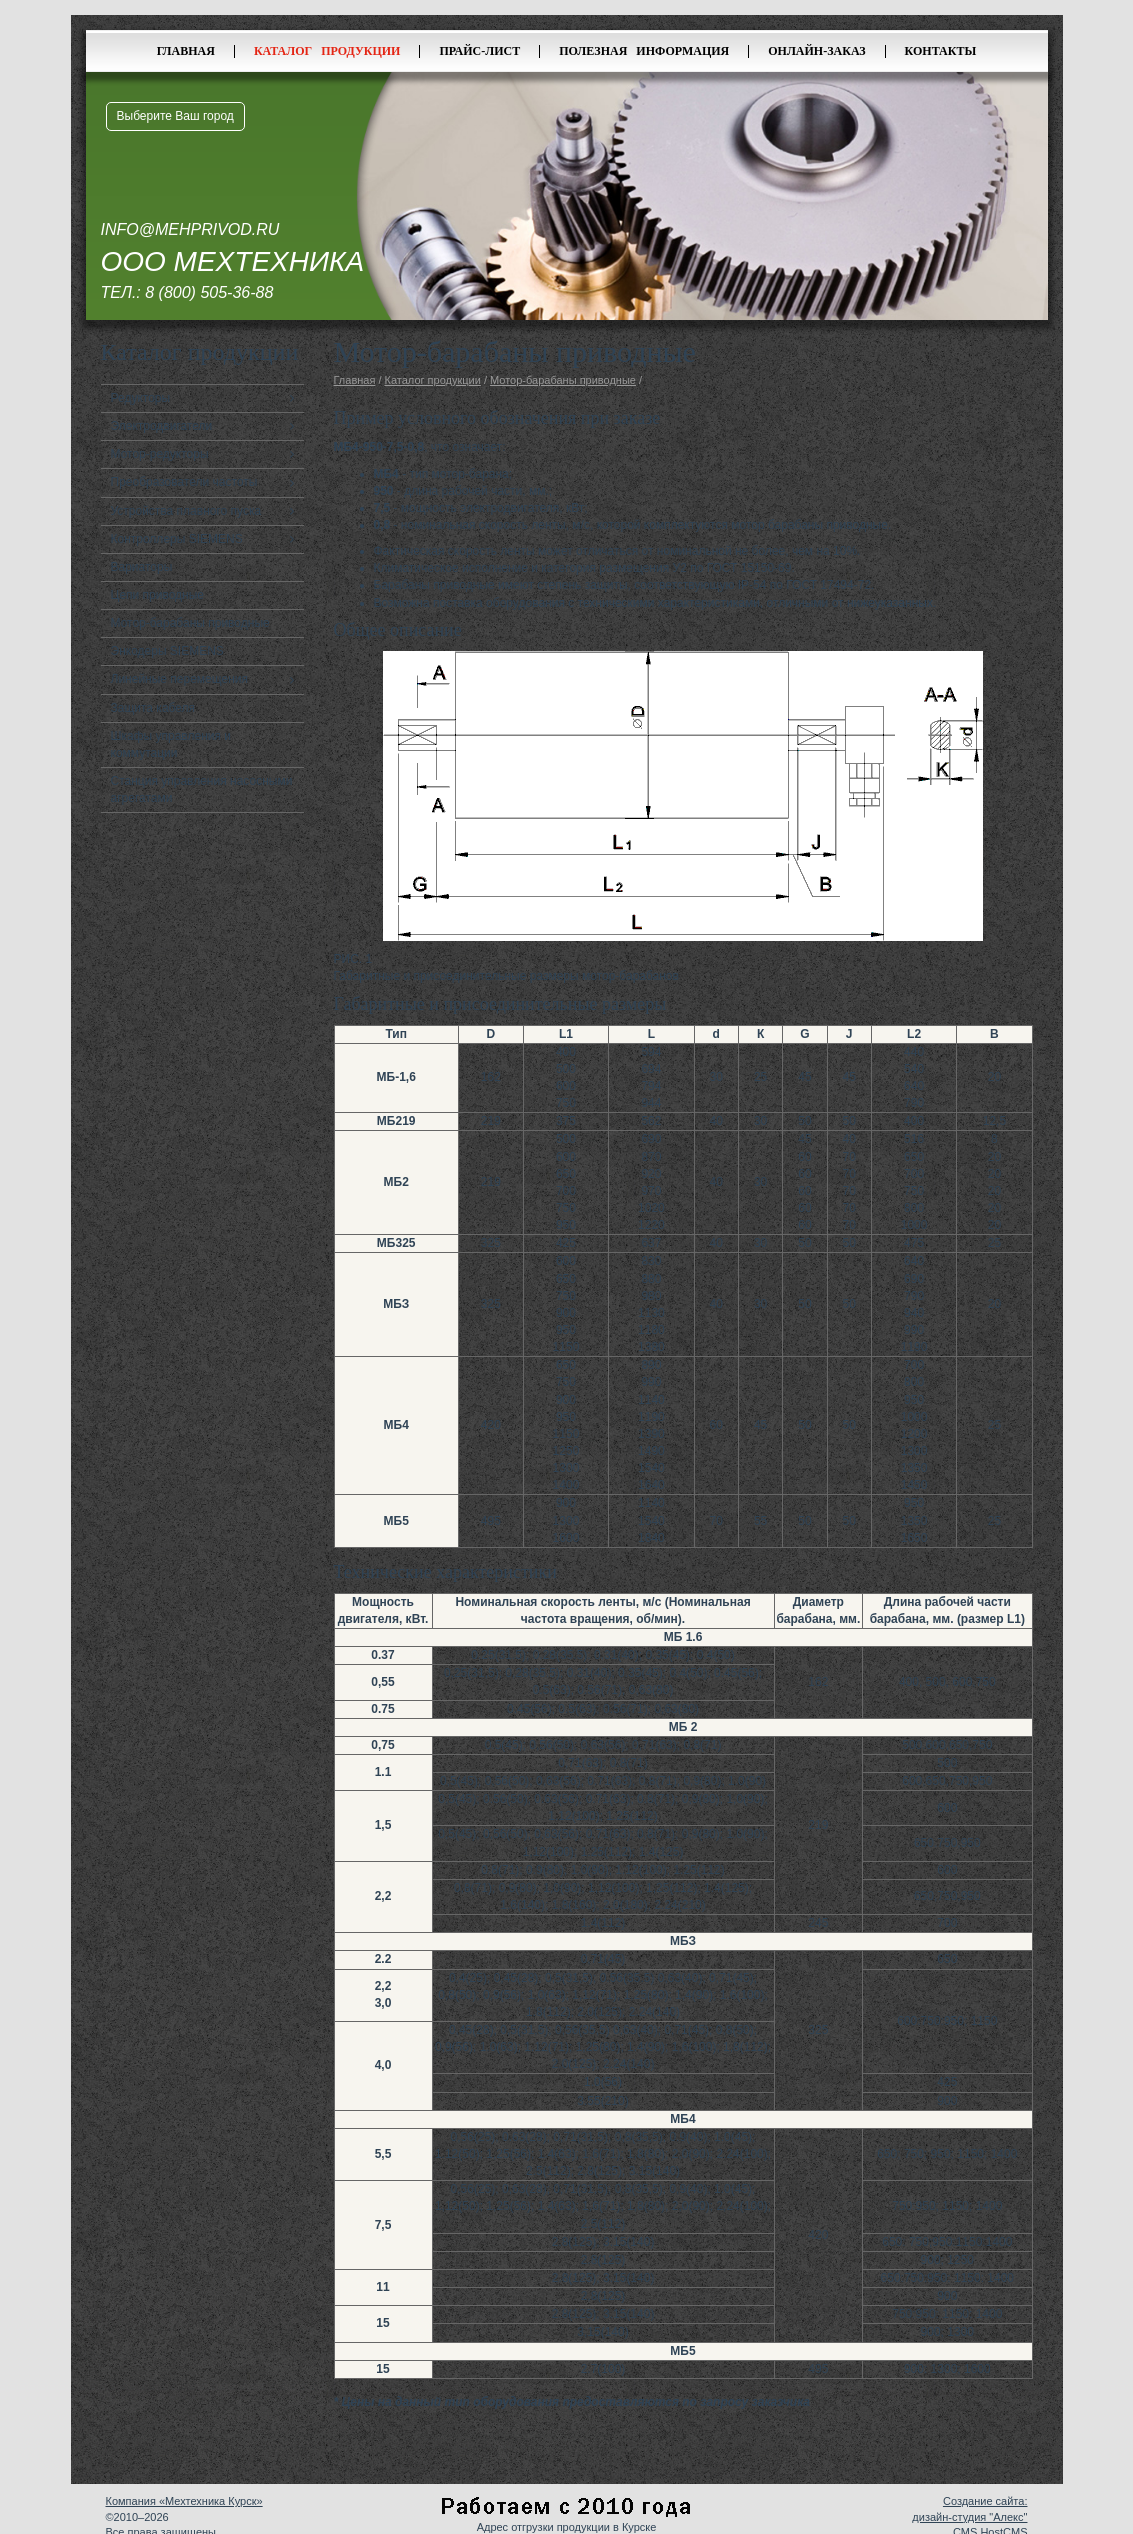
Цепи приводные (158, 595)
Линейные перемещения (180, 679)
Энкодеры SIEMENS (167, 651)
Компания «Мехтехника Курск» (184, 2501)
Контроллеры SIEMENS (177, 539)
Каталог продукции (327, 51)
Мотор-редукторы (160, 454)
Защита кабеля (153, 708)
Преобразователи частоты (184, 482)
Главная (186, 51)
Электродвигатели (162, 426)
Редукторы (141, 398)
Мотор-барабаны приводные (190, 623)
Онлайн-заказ (816, 51)
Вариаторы (142, 567)
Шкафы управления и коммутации (171, 744)
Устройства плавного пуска (186, 511)
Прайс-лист (479, 51)
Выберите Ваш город (175, 116)
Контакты (941, 51)
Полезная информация (644, 51)
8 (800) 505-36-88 (209, 292)
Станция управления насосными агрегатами (202, 789)
